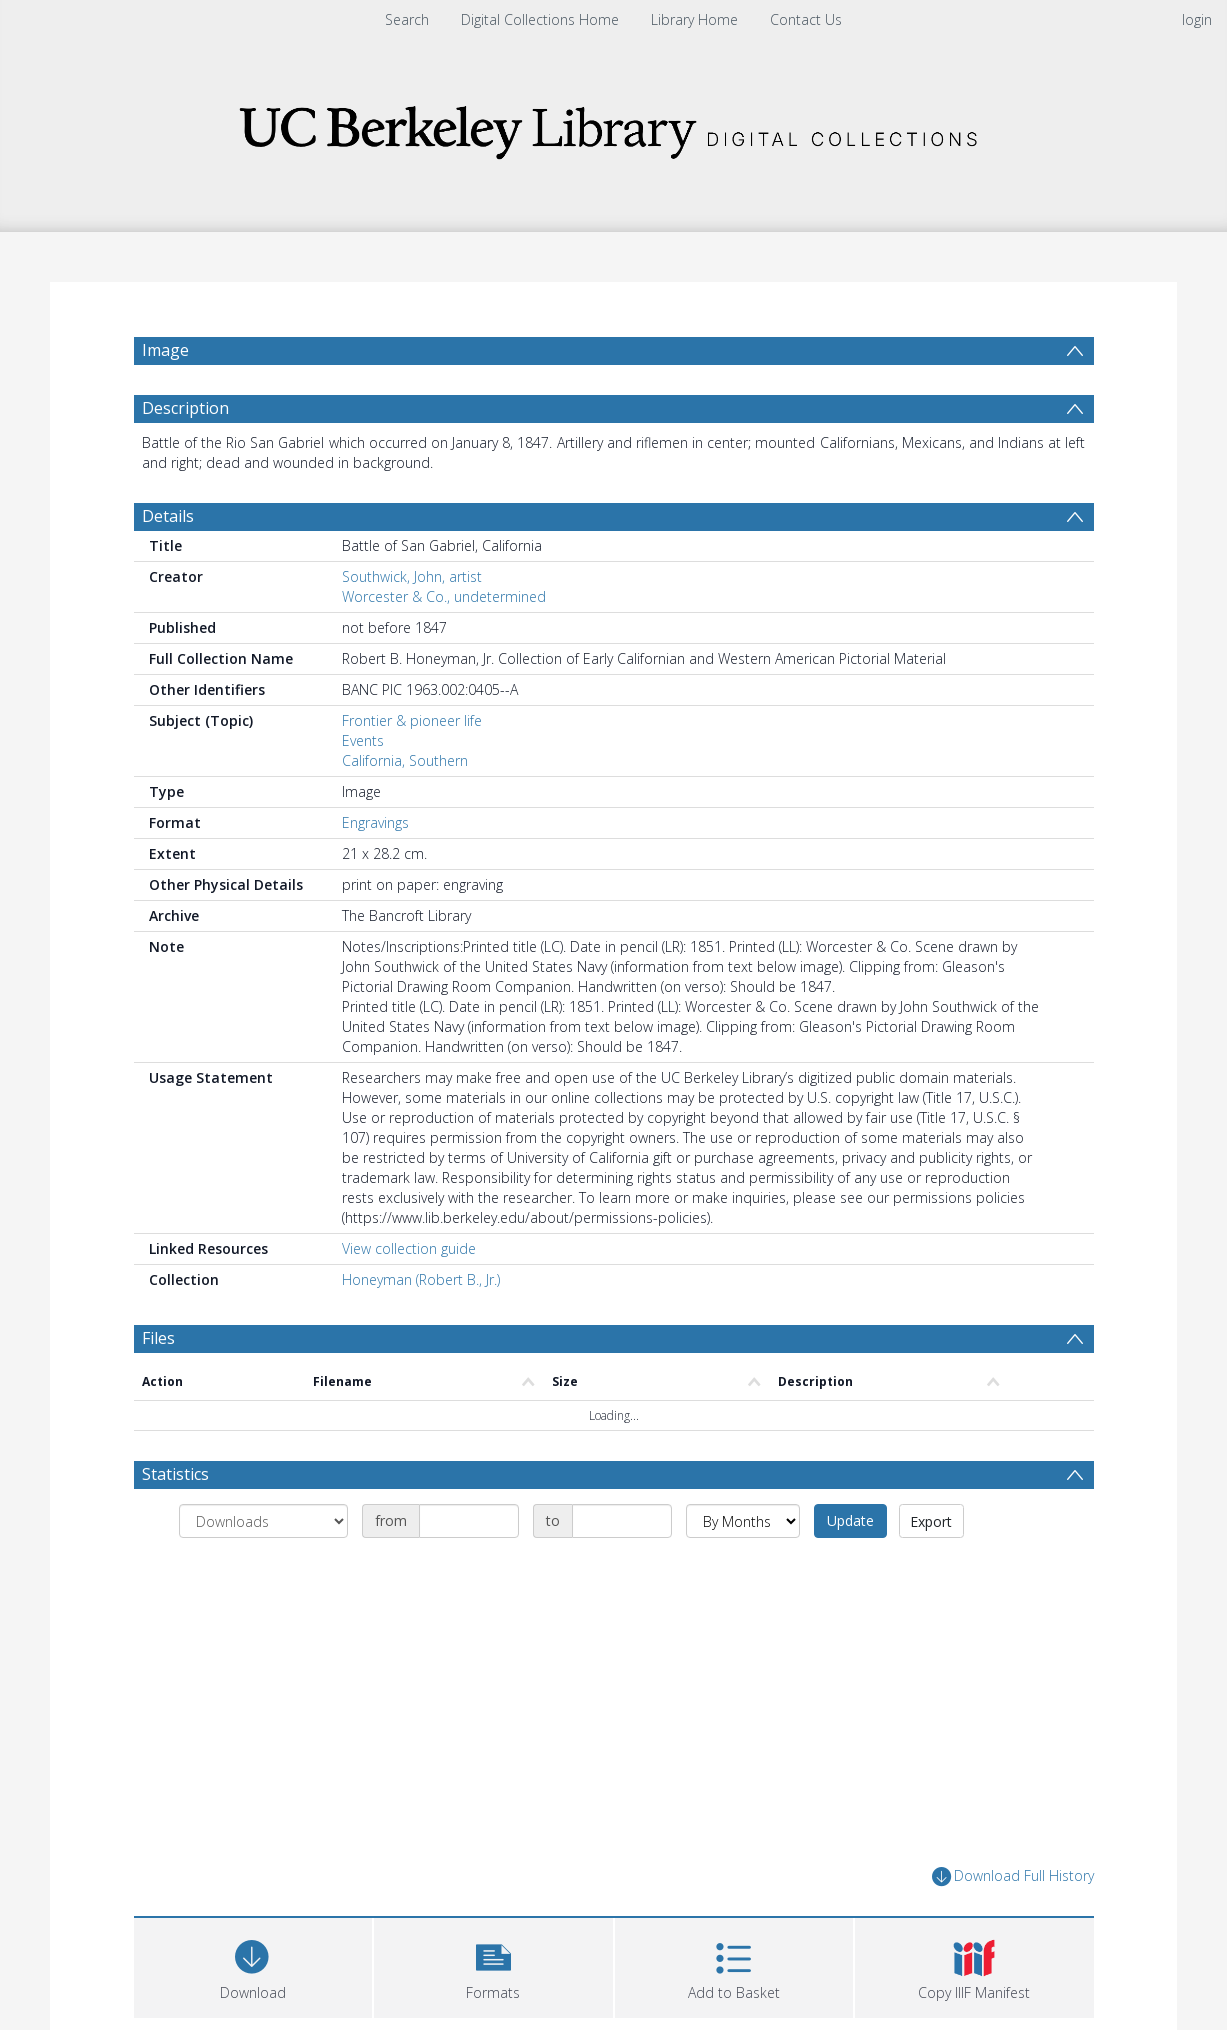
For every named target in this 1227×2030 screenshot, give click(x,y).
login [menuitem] (1197, 19)
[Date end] (622, 1521)
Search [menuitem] (407, 19)
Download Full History (1013, 1876)
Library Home (694, 19)
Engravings (375, 822)
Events (363, 740)
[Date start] (469, 1521)
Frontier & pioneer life (412, 720)
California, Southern (405, 760)
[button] (493, 1965)
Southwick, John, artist (412, 576)
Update (850, 1520)
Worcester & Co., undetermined (444, 596)
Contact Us (806, 19)
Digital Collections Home (540, 19)
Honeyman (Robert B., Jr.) (421, 1279)
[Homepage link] (614, 126)
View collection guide (409, 1248)
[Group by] (263, 1521)
